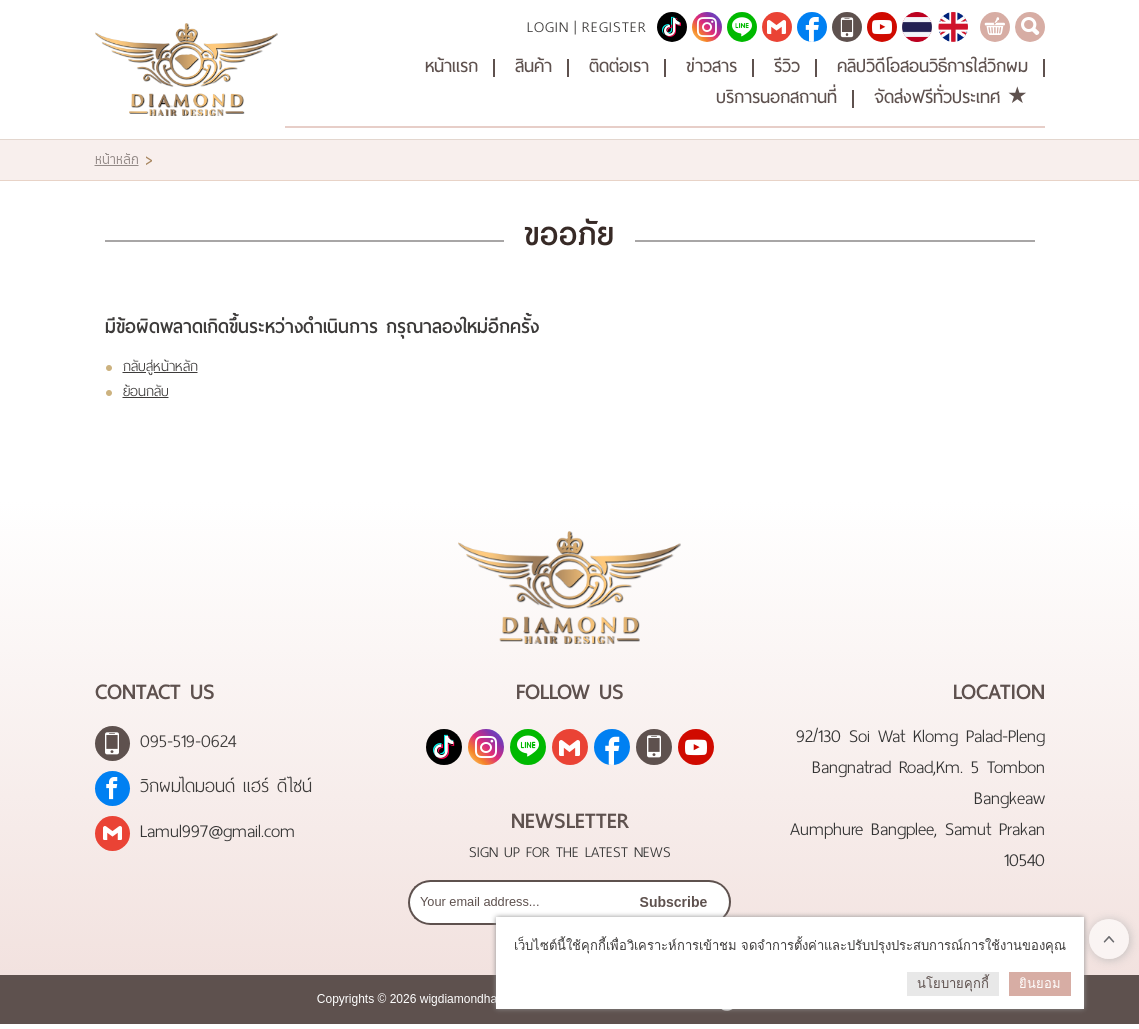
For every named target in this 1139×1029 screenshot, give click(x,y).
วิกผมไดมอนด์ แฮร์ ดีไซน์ (226, 790)
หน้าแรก (451, 64)
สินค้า (533, 64)
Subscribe (673, 906)
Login (548, 25)
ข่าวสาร (711, 64)
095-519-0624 (188, 745)
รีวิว (787, 64)
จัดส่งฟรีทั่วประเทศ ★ (951, 95)
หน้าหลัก (117, 156)
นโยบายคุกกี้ (953, 983)
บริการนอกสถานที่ (776, 95)
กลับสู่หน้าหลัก (160, 363)
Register (614, 25)
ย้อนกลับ (146, 388)
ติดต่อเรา (619, 64)
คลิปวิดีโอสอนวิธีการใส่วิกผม (932, 64)
